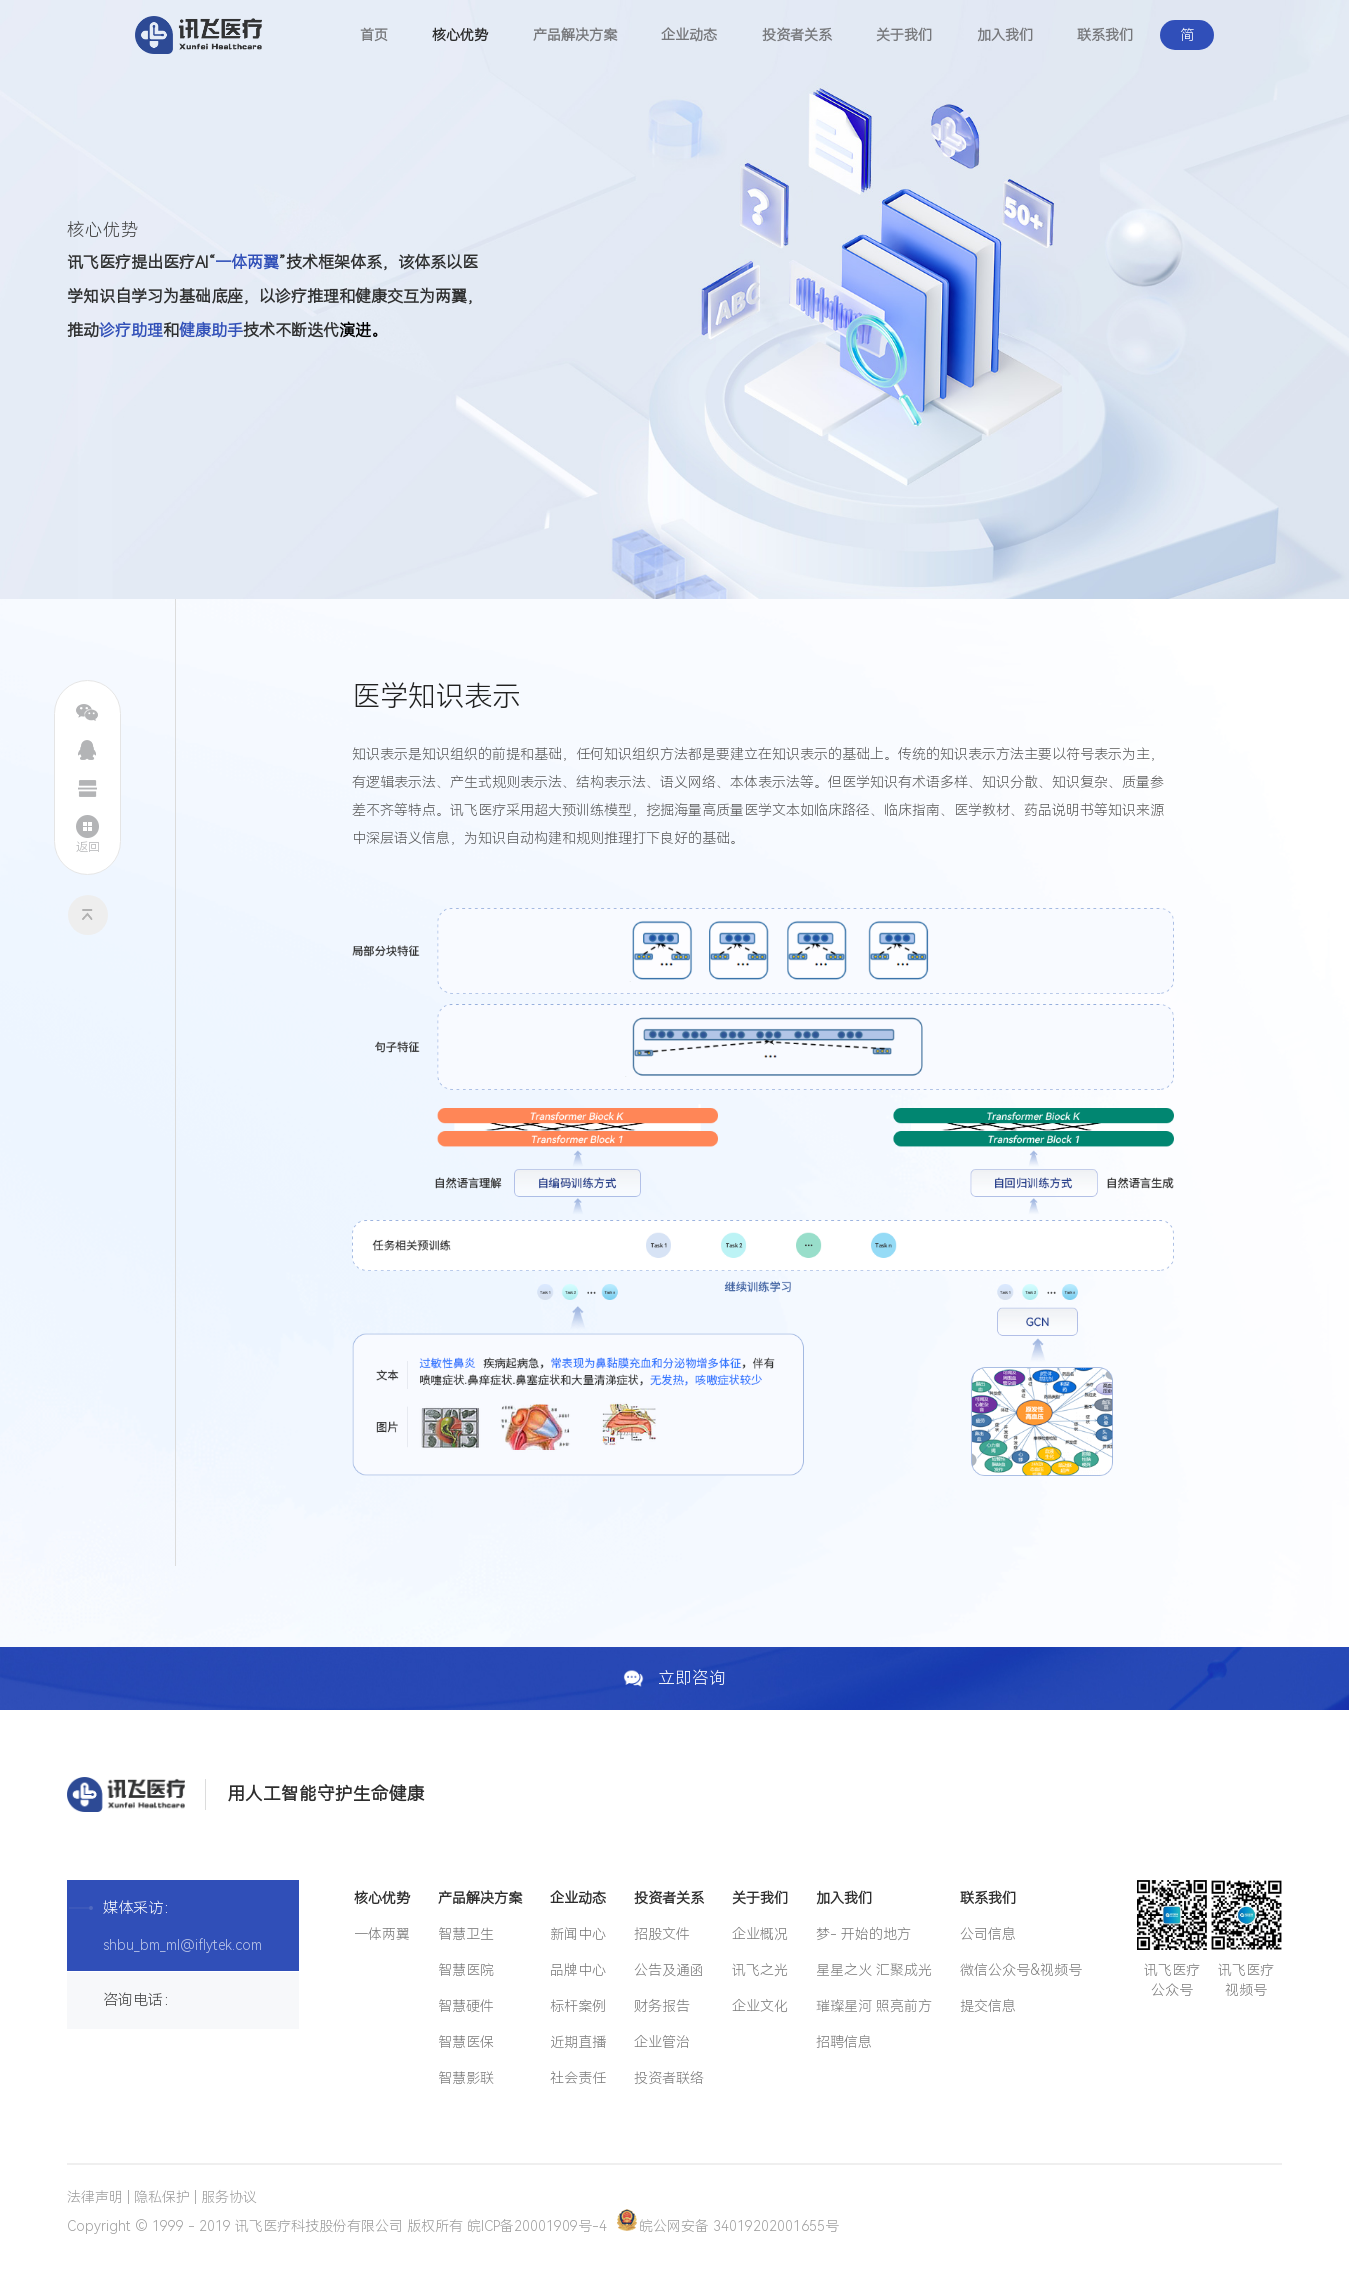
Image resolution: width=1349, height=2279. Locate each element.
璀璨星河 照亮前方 (874, 2006)
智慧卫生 (466, 1934)
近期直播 (578, 2042)
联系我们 (1105, 35)
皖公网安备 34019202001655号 (728, 2226)
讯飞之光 (760, 1970)
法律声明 (95, 2197)
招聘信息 (844, 2042)
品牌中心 (578, 1970)
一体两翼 (382, 1934)
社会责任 (578, 2078)
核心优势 (460, 35)
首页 (374, 35)
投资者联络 (669, 2078)
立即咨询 (674, 1678)
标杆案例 (578, 2006)
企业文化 (760, 2006)
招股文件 (662, 1934)
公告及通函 (669, 1970)
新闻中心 (578, 1934)
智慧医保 (466, 2042)
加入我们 (1005, 35)
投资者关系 (797, 35)
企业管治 (662, 2042)
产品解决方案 (575, 35)
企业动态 (689, 35)
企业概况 (760, 1934)
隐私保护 (162, 2197)
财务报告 (662, 2006)
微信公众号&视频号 (1021, 1970)
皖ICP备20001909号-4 (537, 2226)
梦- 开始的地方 (863, 1934)
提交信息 (988, 2006)
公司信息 (988, 1934)
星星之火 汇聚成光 (874, 1970)
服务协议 (229, 2197)
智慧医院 (466, 1970)
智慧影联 (466, 2078)
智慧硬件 (466, 2006)
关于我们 (904, 35)
